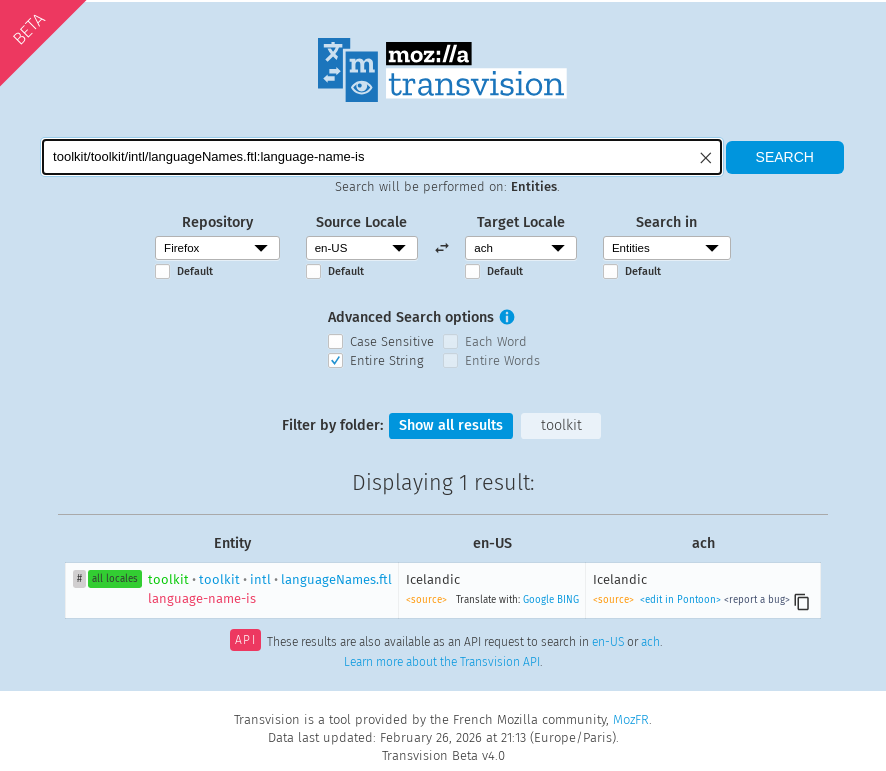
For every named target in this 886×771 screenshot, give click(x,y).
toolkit (561, 425)
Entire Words (502, 360)
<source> (426, 600)
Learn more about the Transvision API (442, 662)
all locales (115, 579)
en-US (608, 642)
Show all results (451, 425)
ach (650, 642)
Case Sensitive (392, 341)
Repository (217, 222)
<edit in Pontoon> (680, 600)
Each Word (496, 341)
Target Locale (521, 222)
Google (538, 600)
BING (568, 600)
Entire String (387, 360)
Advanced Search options (411, 317)
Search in (666, 222)
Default (195, 271)
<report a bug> (757, 600)
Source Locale (361, 222)
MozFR (631, 719)
